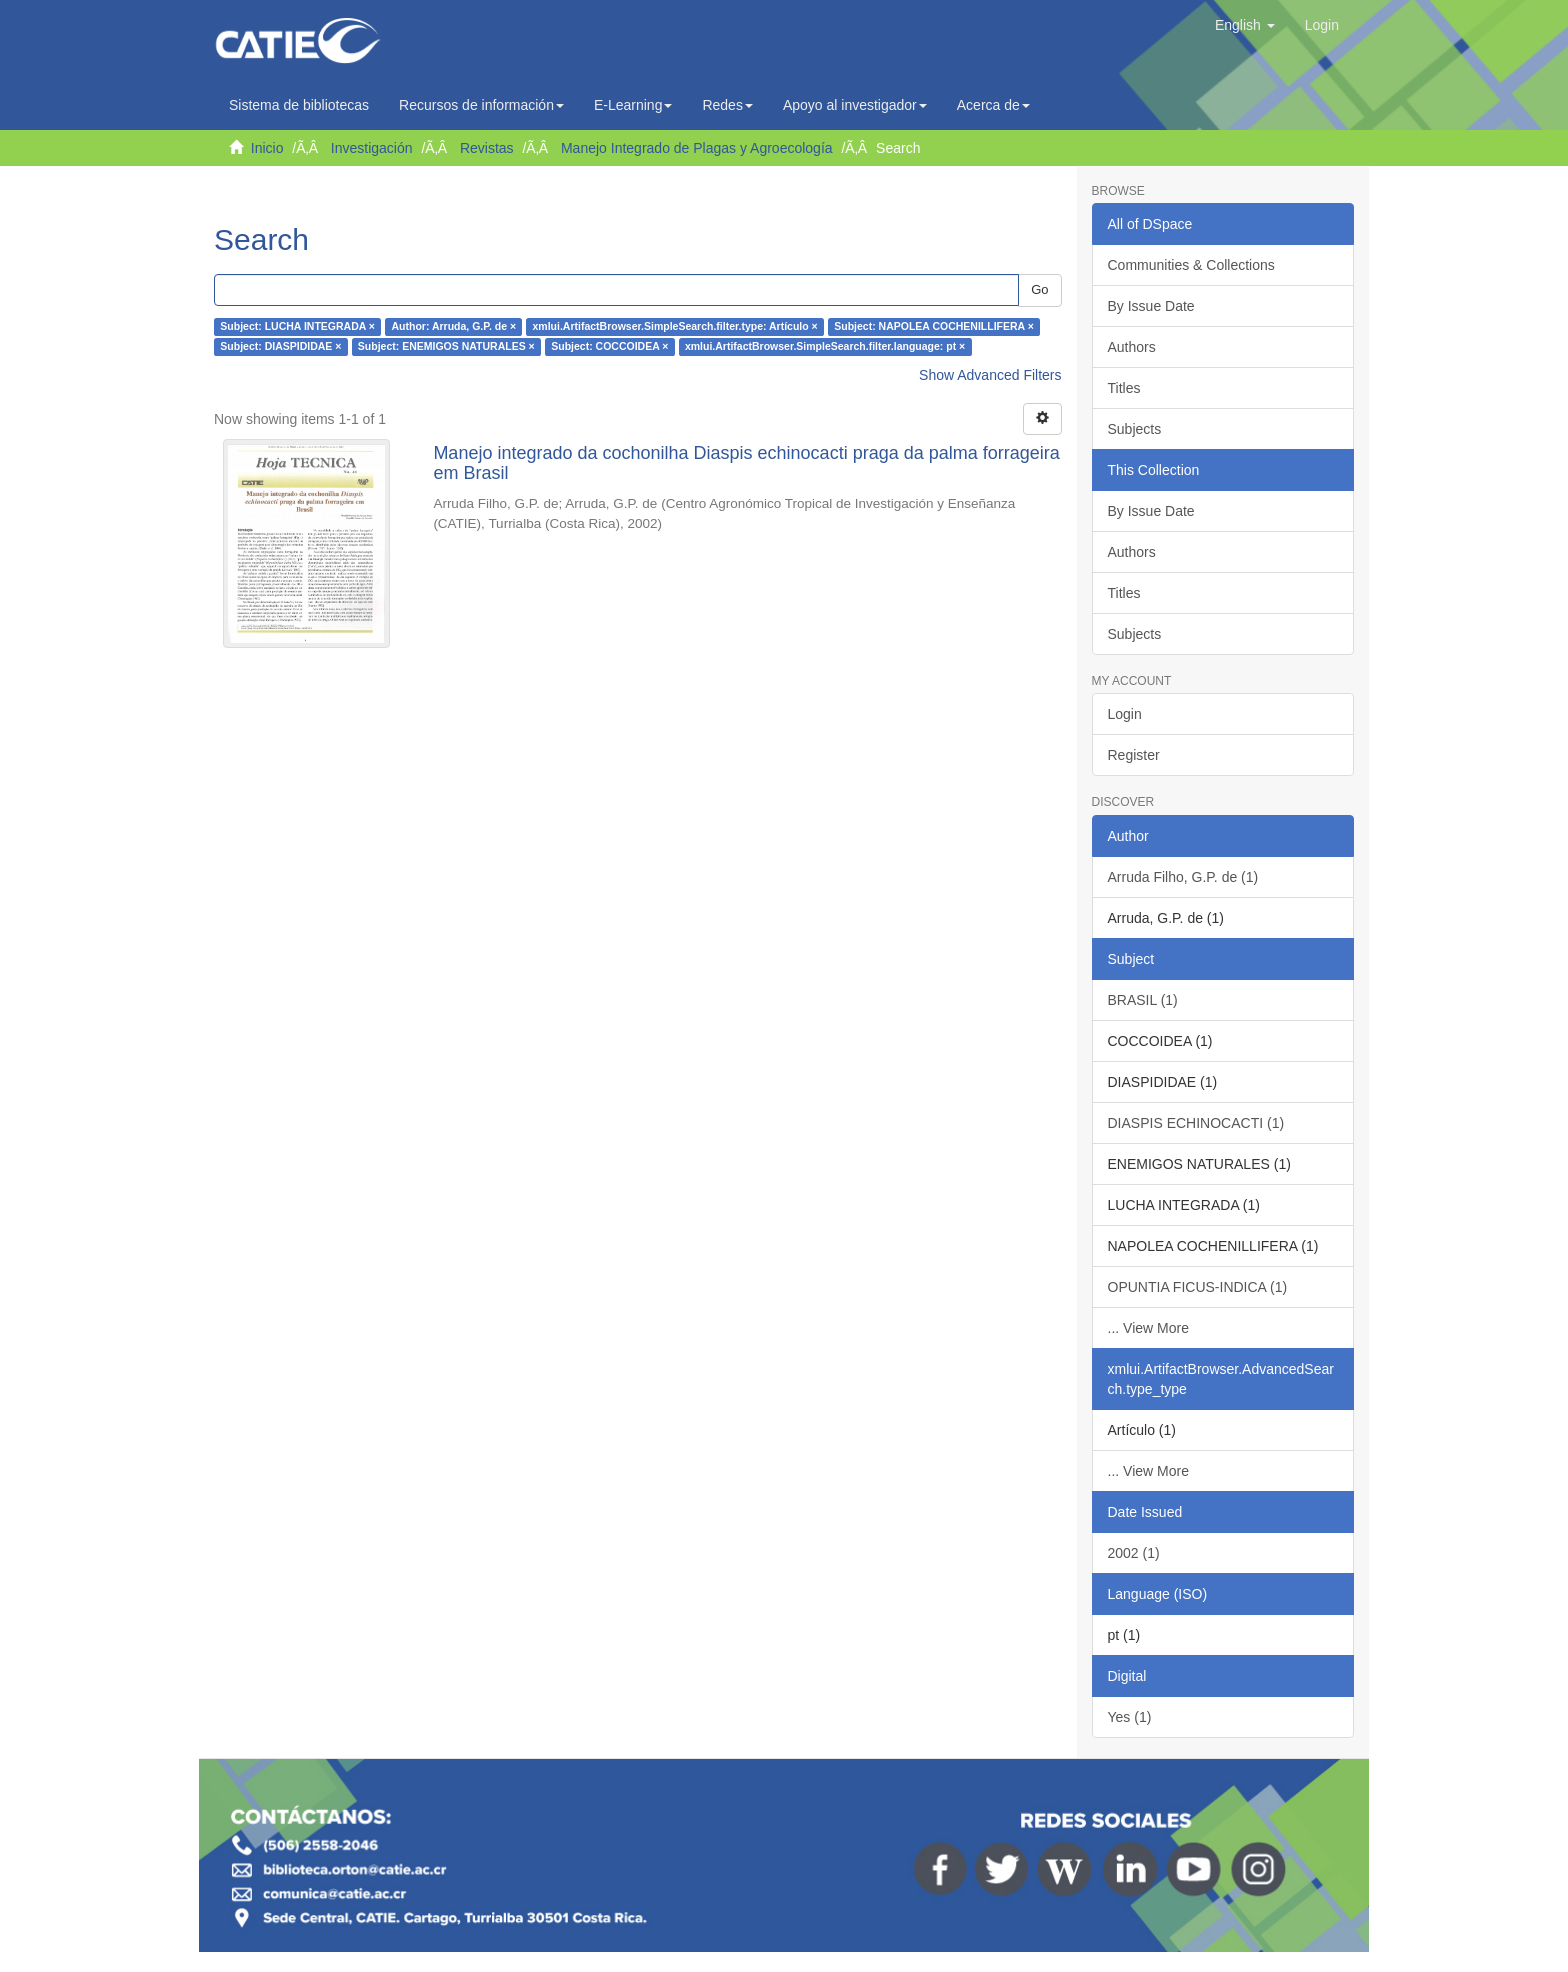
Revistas (487, 148)
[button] (1245, 25)
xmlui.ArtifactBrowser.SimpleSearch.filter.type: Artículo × (675, 327)
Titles (1124, 388)
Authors (1132, 347)
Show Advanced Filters (990, 375)
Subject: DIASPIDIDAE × (280, 347)
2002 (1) (1134, 1553)
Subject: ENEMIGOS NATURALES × (446, 347)
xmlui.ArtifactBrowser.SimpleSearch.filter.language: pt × (825, 347)
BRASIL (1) (1143, 1000)
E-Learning (633, 105)
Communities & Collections (1191, 265)
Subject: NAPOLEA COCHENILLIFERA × (934, 327)
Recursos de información (481, 105)
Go (1039, 289)
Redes (727, 105)
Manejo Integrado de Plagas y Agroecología (697, 148)
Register (1134, 755)
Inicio (267, 148)
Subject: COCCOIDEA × (609, 347)
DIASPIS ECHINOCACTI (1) (1196, 1123)
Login (1125, 714)
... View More (1148, 1328)
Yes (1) (1130, 1717)
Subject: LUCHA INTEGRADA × (297, 327)
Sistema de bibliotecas (299, 105)
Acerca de (993, 105)
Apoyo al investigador (855, 105)
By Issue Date (1151, 306)
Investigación (372, 148)
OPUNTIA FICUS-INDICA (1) (1198, 1287)
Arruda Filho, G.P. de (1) (1183, 877)
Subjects (1135, 429)
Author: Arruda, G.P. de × (453, 327)
